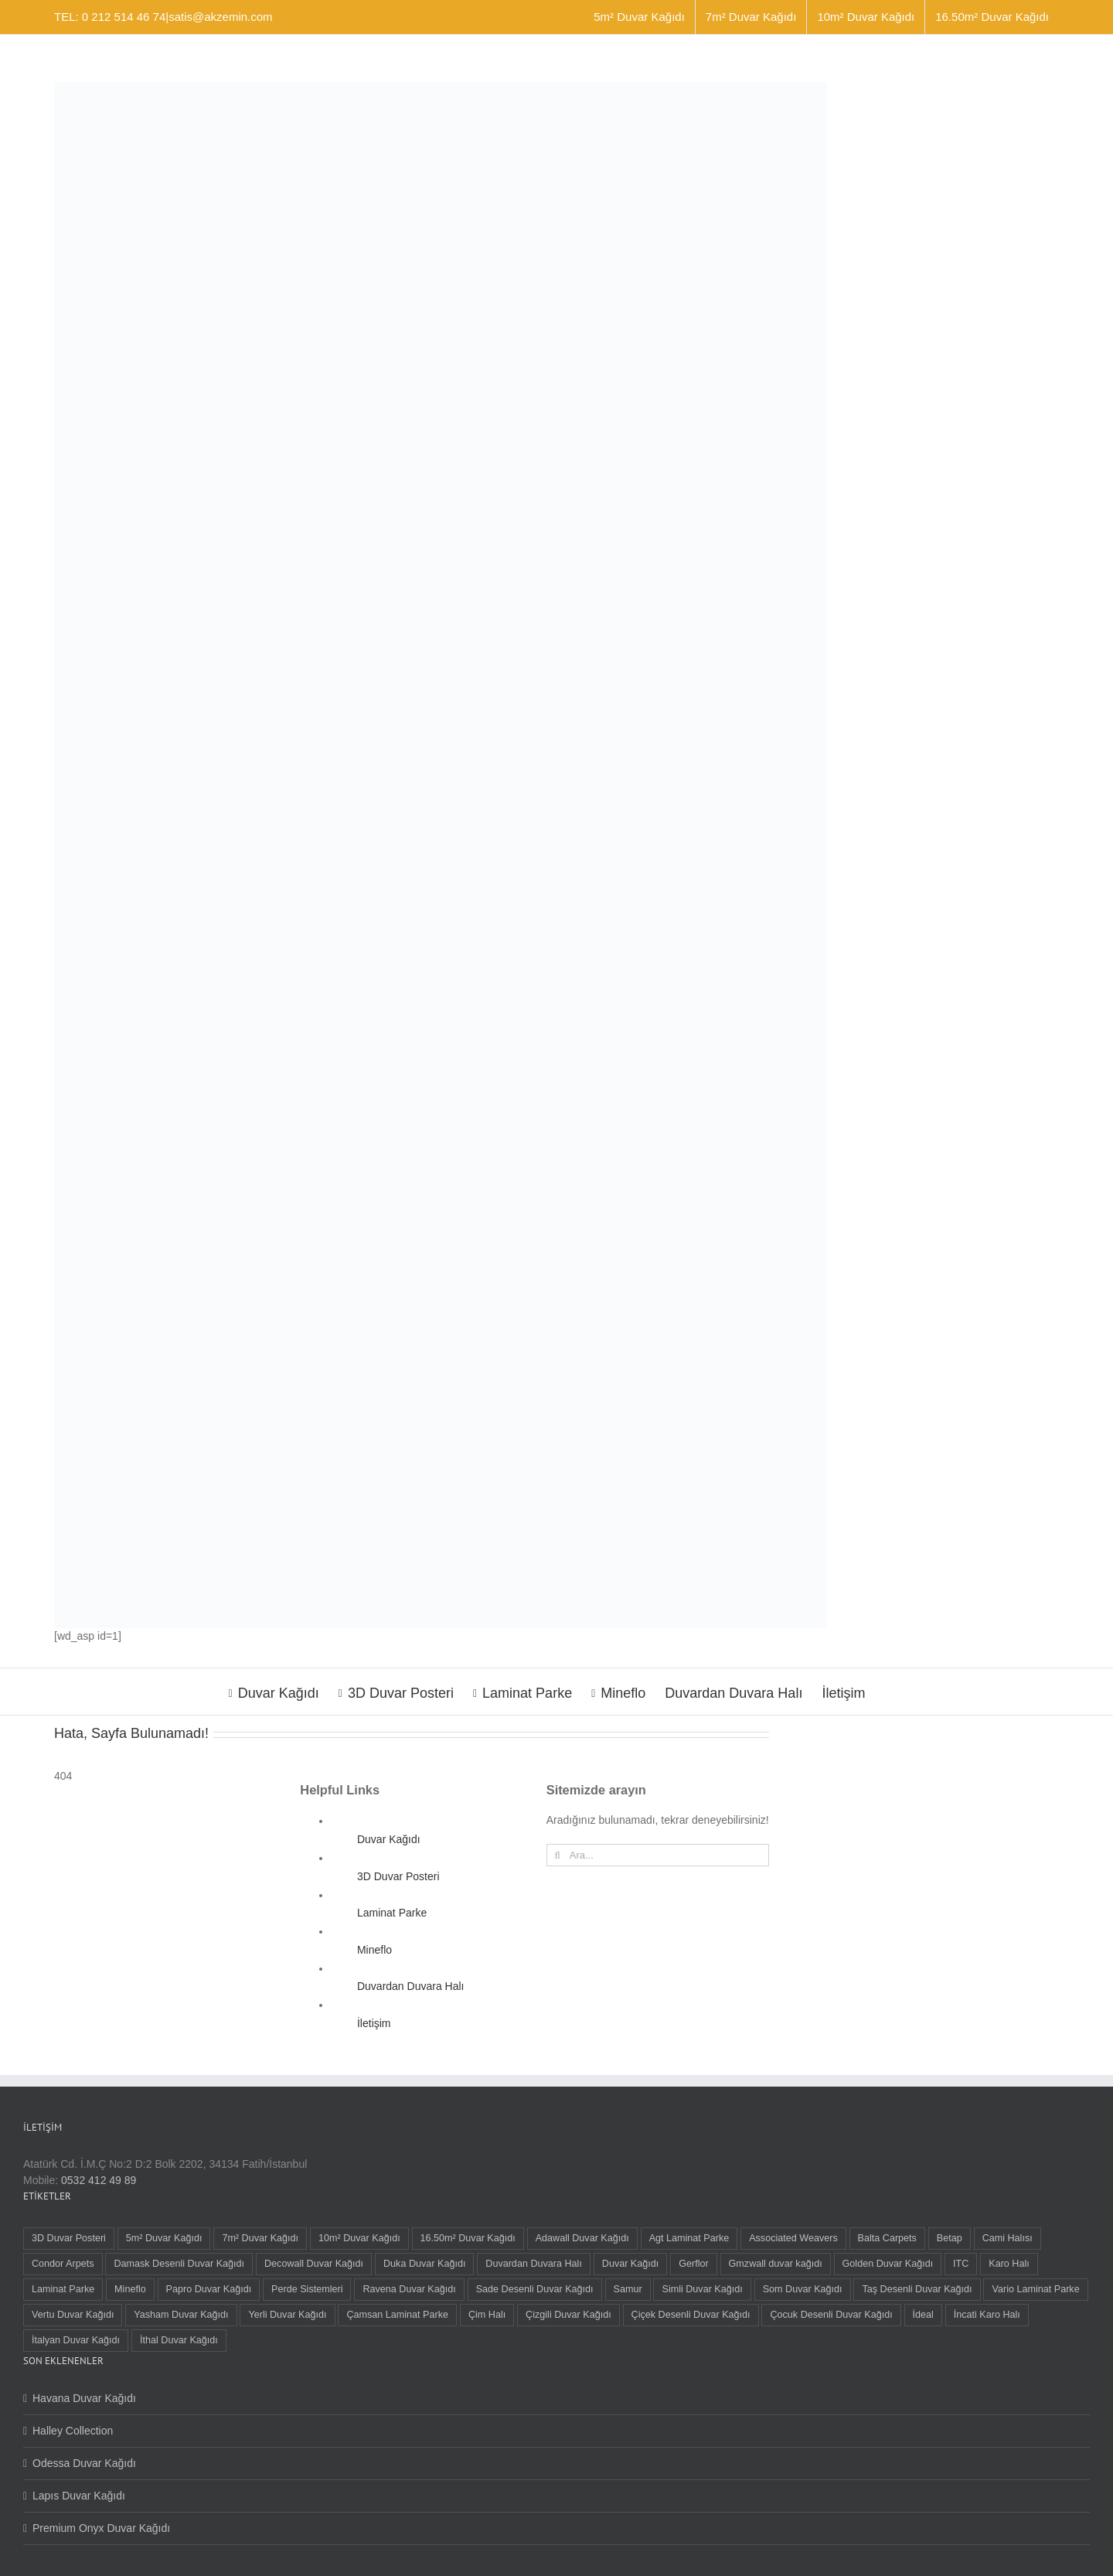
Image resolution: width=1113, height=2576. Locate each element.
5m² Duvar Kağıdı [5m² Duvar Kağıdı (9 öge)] (164, 2238)
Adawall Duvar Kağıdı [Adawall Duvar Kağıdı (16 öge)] (582, 2238)
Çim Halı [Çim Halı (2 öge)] (486, 2314)
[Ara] (557, 1855)
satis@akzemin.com (220, 16)
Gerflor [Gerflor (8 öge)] (694, 2263)
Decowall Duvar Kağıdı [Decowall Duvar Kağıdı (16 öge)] (313, 2263)
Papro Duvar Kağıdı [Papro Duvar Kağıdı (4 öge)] (209, 2289)
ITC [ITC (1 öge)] (960, 2263)
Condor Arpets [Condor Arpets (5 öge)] (63, 2263)
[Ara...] (657, 1855)
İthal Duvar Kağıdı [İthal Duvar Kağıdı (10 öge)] (179, 2340)
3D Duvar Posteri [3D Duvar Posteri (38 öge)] (69, 2238)
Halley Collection (72, 2430)
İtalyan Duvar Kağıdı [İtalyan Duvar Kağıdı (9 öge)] (76, 2340)
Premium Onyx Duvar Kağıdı (101, 2528)
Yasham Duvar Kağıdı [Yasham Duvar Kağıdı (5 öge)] (181, 2314)
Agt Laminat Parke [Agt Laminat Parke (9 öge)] (689, 2238)
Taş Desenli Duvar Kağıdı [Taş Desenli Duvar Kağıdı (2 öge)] (917, 2289)
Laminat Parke (392, 1912)
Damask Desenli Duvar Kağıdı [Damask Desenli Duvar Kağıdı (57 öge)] (179, 2263)
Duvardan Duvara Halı (411, 1986)
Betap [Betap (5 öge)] (949, 2238)
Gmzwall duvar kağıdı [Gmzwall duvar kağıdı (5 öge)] (775, 2263)
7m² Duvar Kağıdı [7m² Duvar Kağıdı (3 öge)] (260, 2238)
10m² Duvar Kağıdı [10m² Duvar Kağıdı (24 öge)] (359, 2238)
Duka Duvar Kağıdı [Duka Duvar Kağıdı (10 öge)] (424, 2263)
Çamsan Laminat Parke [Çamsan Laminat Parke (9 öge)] (397, 2314)
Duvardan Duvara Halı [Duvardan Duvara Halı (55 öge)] (533, 2263)
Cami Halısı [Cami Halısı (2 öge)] (1007, 2238)
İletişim (374, 2023)
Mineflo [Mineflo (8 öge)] (130, 2289)
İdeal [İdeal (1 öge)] (923, 2314)
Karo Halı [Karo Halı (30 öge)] (1009, 2263)
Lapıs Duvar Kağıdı (78, 2495)
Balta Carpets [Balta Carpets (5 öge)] (887, 2238)
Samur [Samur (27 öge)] (628, 2289)
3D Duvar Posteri (398, 1876)
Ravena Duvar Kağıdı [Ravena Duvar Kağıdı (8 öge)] (408, 2289)
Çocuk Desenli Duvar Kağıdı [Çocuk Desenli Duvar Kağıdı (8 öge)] (831, 2314)
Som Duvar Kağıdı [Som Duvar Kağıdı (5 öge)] (802, 2289)
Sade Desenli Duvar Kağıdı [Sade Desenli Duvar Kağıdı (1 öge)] (535, 2289)
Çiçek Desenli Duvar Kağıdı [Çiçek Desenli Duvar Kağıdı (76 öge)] (691, 2314)
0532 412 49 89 (98, 2180)
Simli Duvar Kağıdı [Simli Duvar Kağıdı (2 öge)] (702, 2289)
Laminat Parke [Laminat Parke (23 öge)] (63, 2289)
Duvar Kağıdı (388, 1839)
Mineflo (374, 1950)
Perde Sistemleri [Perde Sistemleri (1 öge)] (306, 2289)
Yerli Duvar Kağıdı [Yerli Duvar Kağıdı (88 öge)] (287, 2314)
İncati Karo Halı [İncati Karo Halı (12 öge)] (987, 2314)
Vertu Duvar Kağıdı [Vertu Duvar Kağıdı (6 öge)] (73, 2314)
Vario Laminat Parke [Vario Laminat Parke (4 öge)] (1035, 2289)
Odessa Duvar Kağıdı (84, 2463)
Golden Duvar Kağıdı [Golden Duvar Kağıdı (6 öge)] (888, 2263)
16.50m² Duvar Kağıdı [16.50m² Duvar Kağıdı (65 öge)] (468, 2238)
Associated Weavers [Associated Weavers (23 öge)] (793, 2238)
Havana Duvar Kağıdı (84, 2398)
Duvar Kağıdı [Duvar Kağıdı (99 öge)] (630, 2263)
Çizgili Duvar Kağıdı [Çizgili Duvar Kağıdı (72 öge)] (568, 2314)
